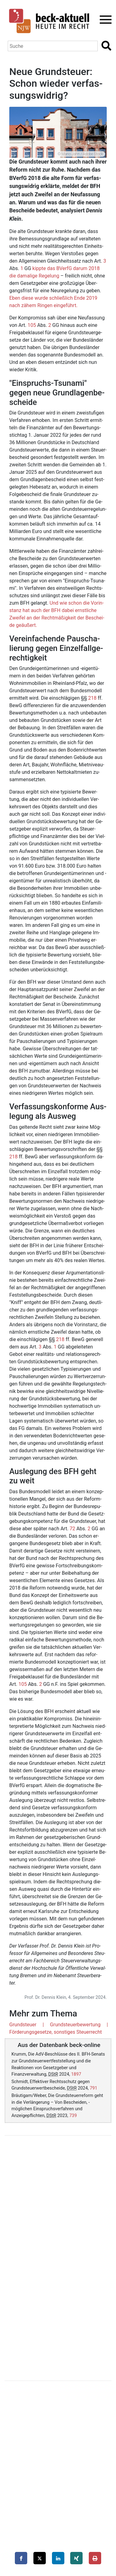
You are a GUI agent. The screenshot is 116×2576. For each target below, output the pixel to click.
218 (92, 698)
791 (93, 2088)
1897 (76, 2074)
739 (73, 2115)
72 (72, 1529)
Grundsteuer (23, 2025)
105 (32, 325)
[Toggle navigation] (104, 19)
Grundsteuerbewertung (75, 2025)
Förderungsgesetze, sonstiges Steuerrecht (55, 2032)
